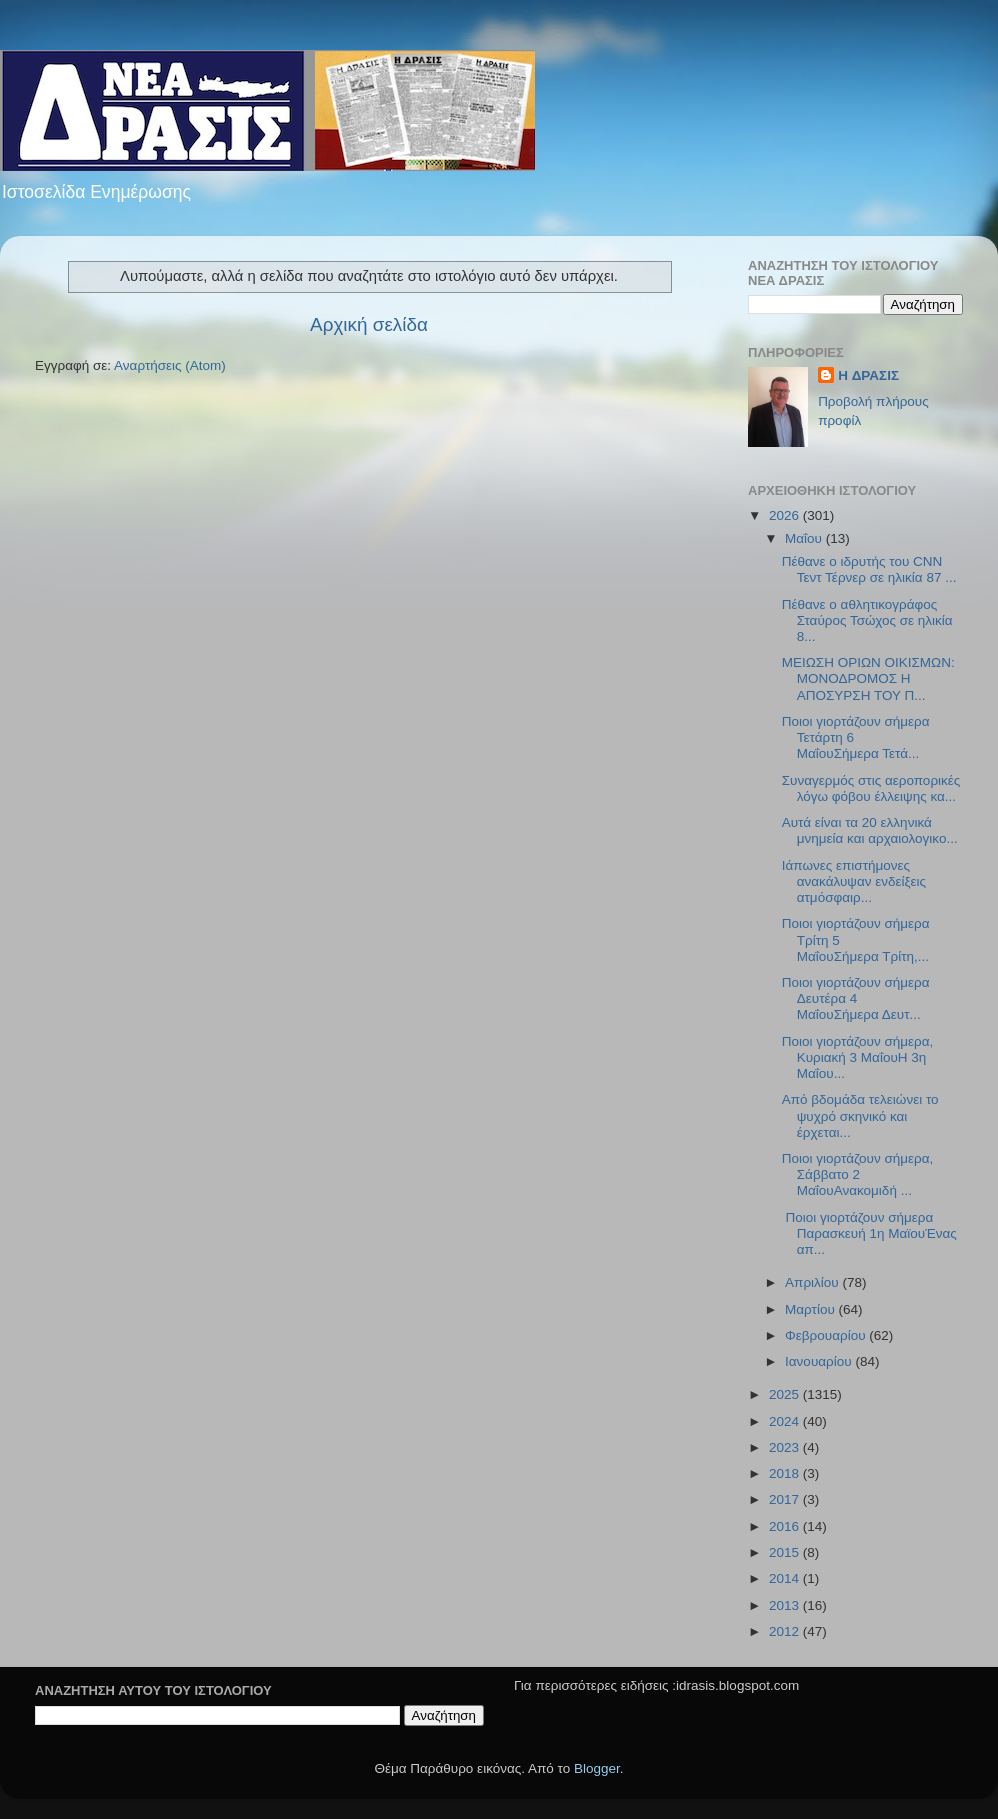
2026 (786, 515)
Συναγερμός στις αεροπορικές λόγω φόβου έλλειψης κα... (871, 788)
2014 (786, 1578)
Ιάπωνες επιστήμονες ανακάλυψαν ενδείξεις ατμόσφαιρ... (854, 881)
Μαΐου (805, 538)
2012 (786, 1631)
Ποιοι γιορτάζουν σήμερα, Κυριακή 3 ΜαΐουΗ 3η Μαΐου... (858, 1057)
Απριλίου (813, 1282)
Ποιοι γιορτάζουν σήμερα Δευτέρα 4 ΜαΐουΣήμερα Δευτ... (856, 998)
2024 (786, 1421)
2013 (786, 1605)
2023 (786, 1447)
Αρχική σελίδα (369, 324)
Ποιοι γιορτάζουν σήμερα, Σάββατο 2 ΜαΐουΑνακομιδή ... (858, 1174)
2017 (786, 1499)
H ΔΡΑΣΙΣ (868, 375)
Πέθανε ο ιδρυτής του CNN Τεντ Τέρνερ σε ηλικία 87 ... (869, 569)
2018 (786, 1473)
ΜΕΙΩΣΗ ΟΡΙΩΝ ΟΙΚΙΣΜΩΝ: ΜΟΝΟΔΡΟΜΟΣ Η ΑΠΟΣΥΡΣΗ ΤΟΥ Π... (868, 678)
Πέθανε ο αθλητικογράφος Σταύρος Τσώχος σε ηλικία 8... (867, 620)
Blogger (597, 1768)
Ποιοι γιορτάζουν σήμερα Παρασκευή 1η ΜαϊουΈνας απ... (869, 1233)
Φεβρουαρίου (827, 1335)
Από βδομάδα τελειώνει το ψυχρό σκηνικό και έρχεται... (860, 1115)
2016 (786, 1526)
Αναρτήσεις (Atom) (170, 365)
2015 (786, 1552)
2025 (786, 1394)
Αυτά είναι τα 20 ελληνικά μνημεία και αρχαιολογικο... (870, 830)
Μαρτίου (812, 1309)
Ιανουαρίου (820, 1361)
